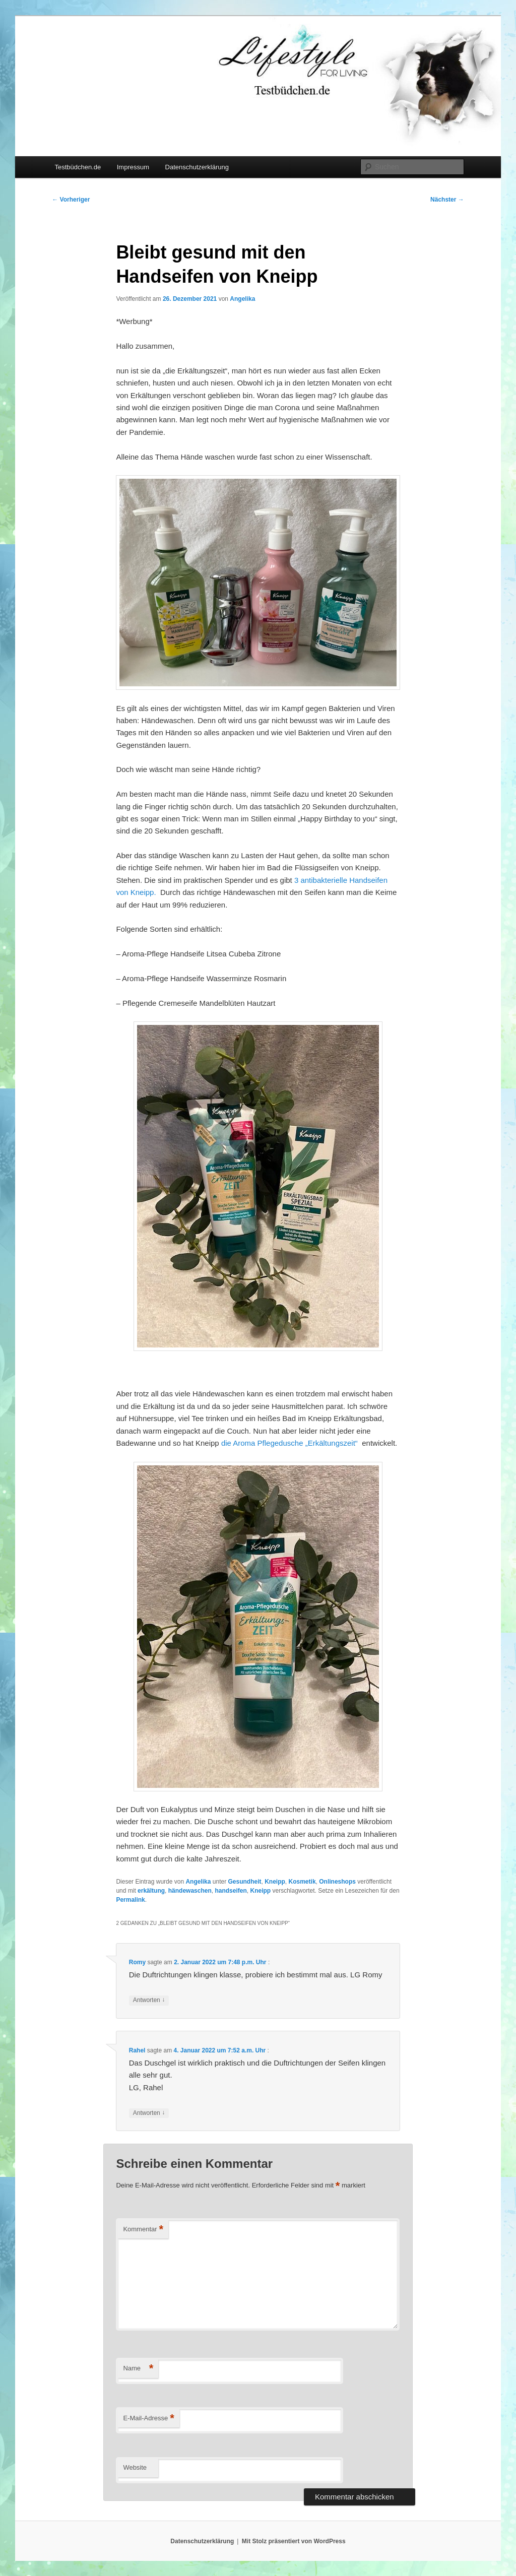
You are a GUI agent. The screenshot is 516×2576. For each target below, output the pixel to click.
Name (138, 2368)
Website (135, 2467)
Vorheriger (71, 199)
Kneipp (275, 1881)
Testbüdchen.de (77, 167)
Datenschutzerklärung (197, 167)
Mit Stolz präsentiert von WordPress (294, 2541)
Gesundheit (245, 1881)
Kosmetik (302, 1881)
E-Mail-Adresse (148, 2418)
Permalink (130, 1899)
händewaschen (190, 1890)
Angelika (242, 298)
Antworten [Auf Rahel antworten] (149, 2113)
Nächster (447, 199)
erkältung (151, 1890)
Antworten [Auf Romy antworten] (149, 2000)
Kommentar (143, 2229)
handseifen (230, 1890)
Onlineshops (337, 1881)
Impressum (133, 167)
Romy (137, 1962)
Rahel (137, 2050)
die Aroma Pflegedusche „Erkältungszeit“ (290, 1443)
